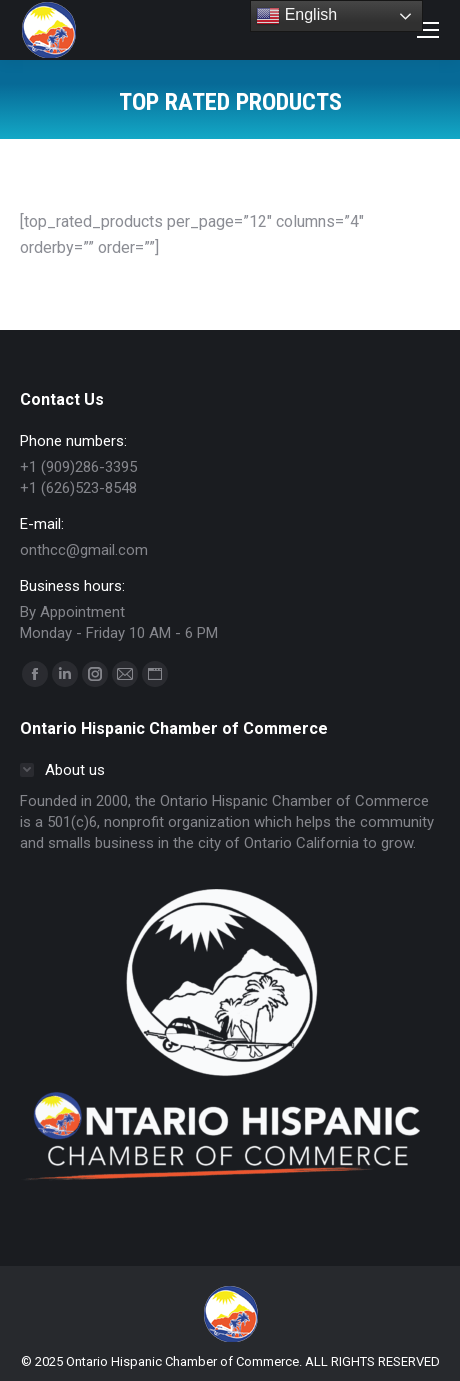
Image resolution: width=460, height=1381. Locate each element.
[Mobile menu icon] (428, 30)
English (296, 16)
